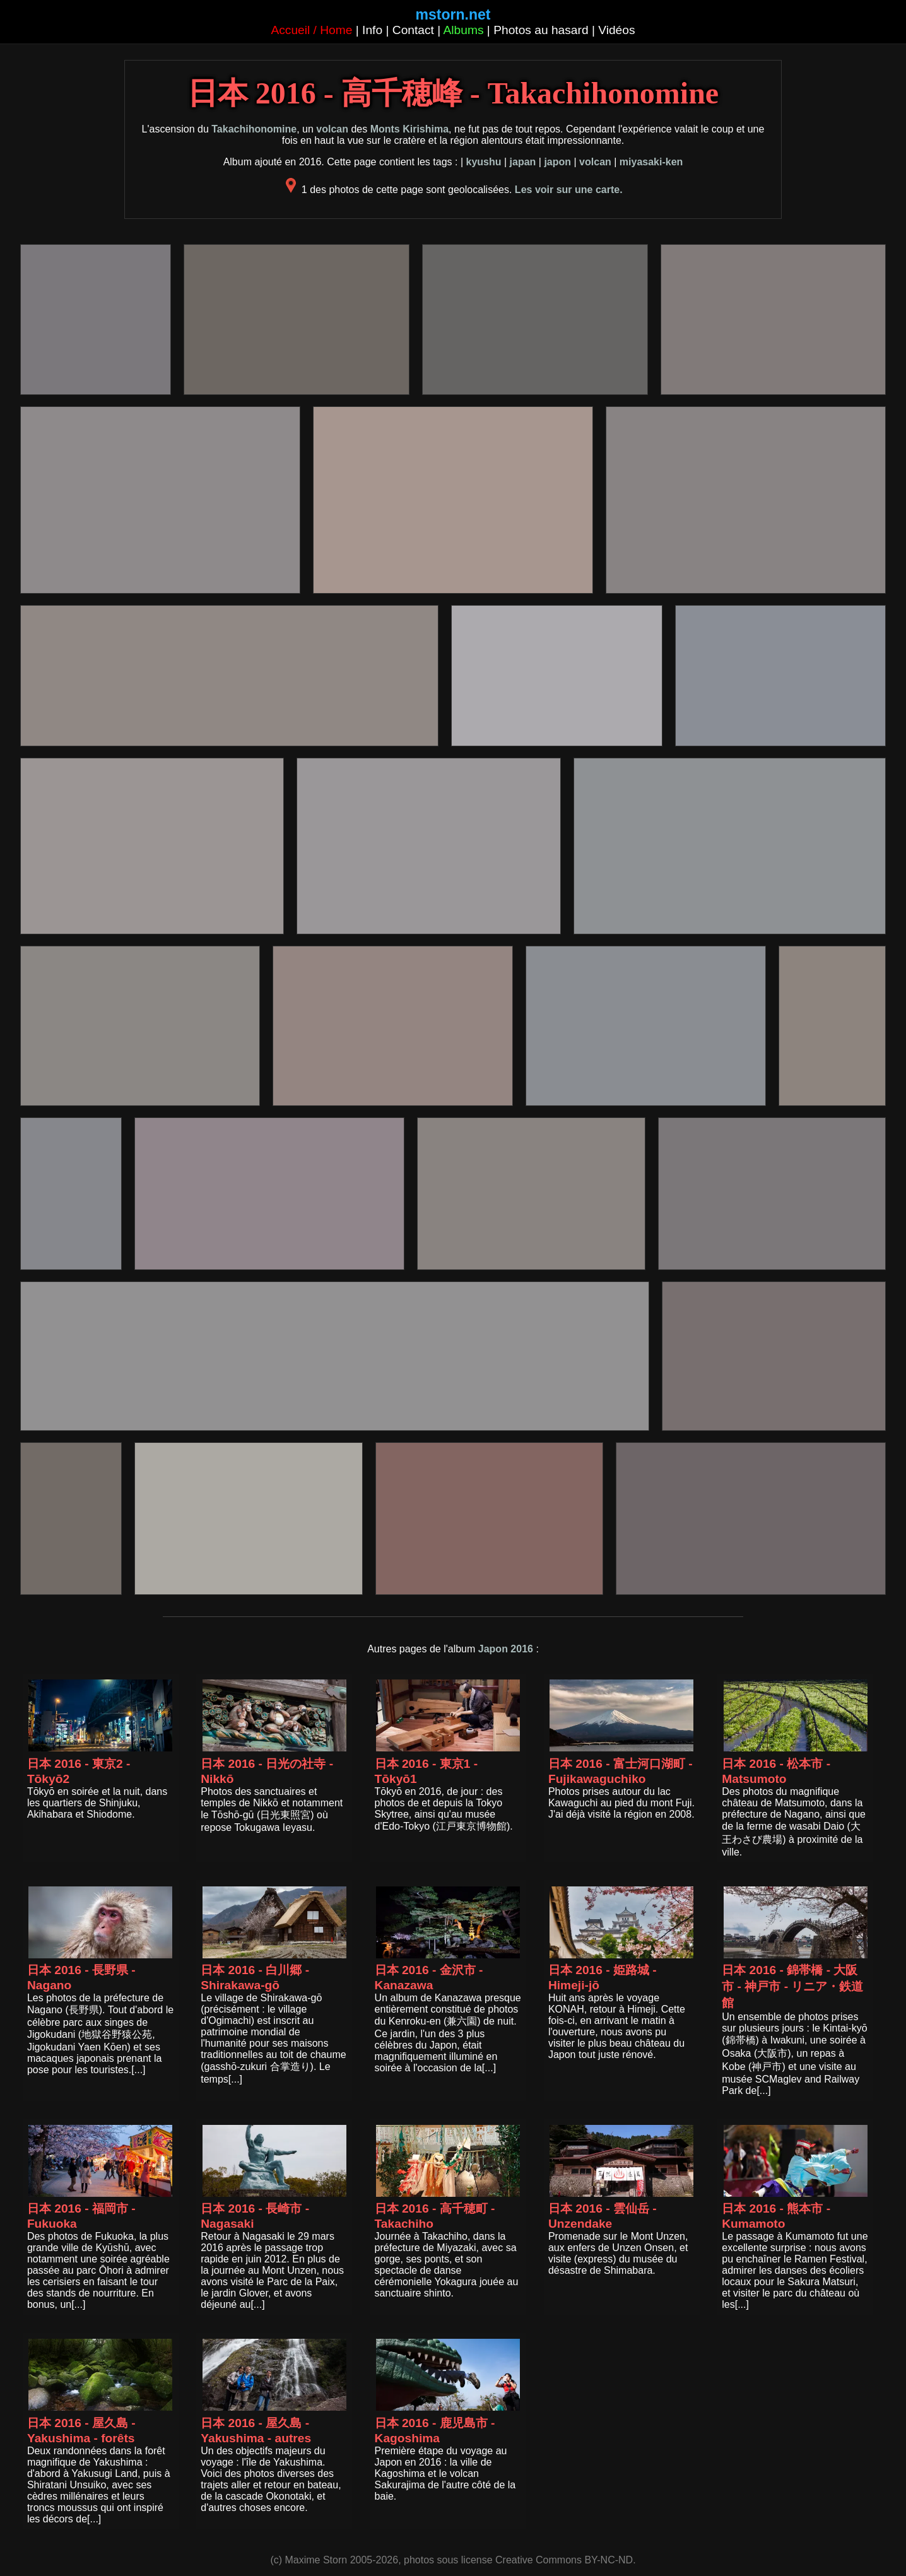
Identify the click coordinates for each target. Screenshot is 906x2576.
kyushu (483, 161)
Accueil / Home (311, 30)
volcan (332, 129)
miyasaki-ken (651, 161)
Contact (413, 30)
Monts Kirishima (409, 129)
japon (557, 161)
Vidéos (616, 30)
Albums (464, 30)
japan (523, 161)
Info (372, 30)
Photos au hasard (540, 30)
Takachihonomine (254, 129)
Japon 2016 (505, 1649)
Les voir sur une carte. (569, 189)
